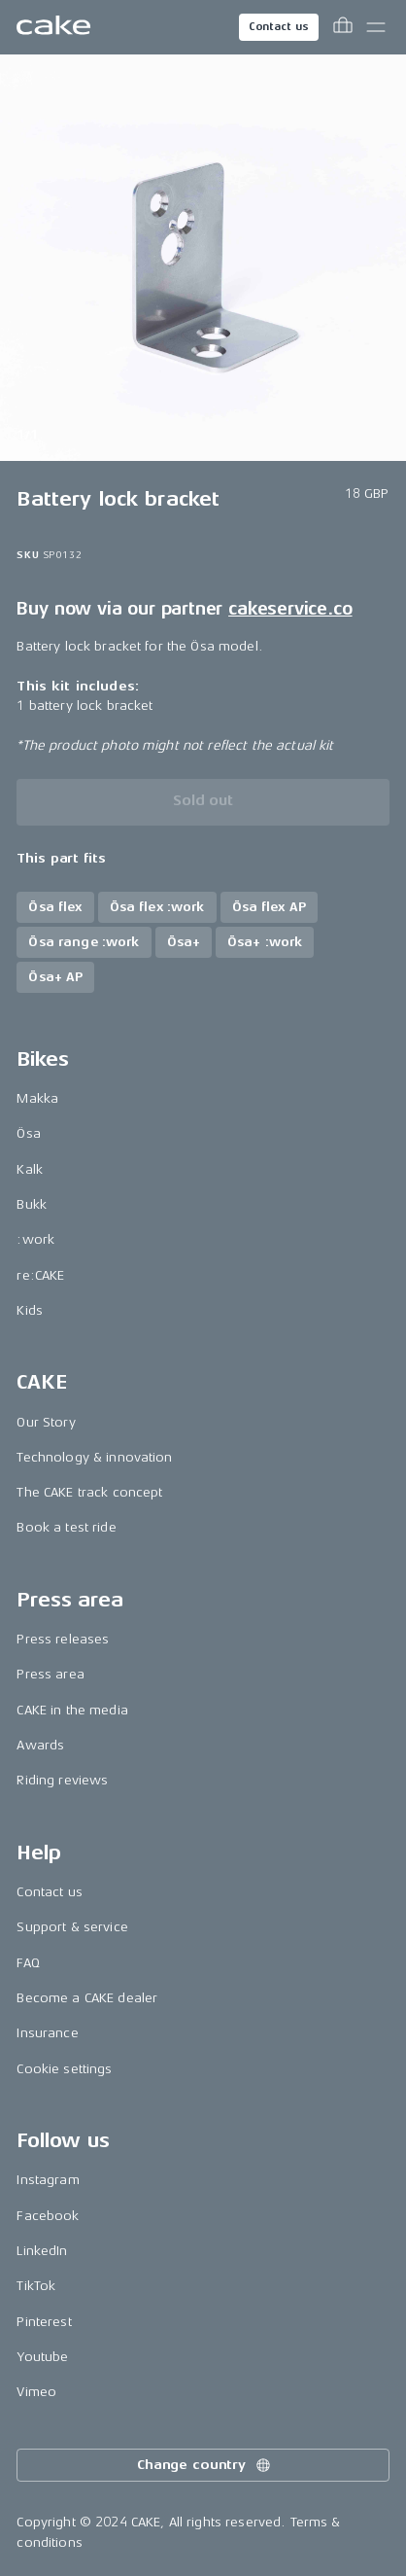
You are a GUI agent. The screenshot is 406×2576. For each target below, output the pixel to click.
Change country (205, 2465)
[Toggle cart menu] (342, 27)
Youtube (42, 2356)
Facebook (48, 2215)
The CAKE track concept (89, 1492)
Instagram (48, 2179)
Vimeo (36, 2391)
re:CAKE (40, 1275)
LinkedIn (42, 2250)
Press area (50, 1674)
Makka (37, 1098)
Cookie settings (64, 2069)
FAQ (28, 1963)
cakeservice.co (290, 608)
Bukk (32, 1204)
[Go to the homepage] (53, 27)
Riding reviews (62, 1780)
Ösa (28, 1133)
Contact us (279, 26)
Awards (40, 1745)
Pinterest (44, 2321)
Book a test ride (66, 1527)
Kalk (30, 1169)
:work (35, 1239)
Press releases (63, 1639)
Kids (30, 1310)
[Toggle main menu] (375, 27)
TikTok (36, 2285)
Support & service (72, 1927)
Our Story (46, 1422)
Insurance (47, 2033)
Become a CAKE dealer (87, 1998)
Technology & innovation (94, 1457)
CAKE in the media (72, 1710)
